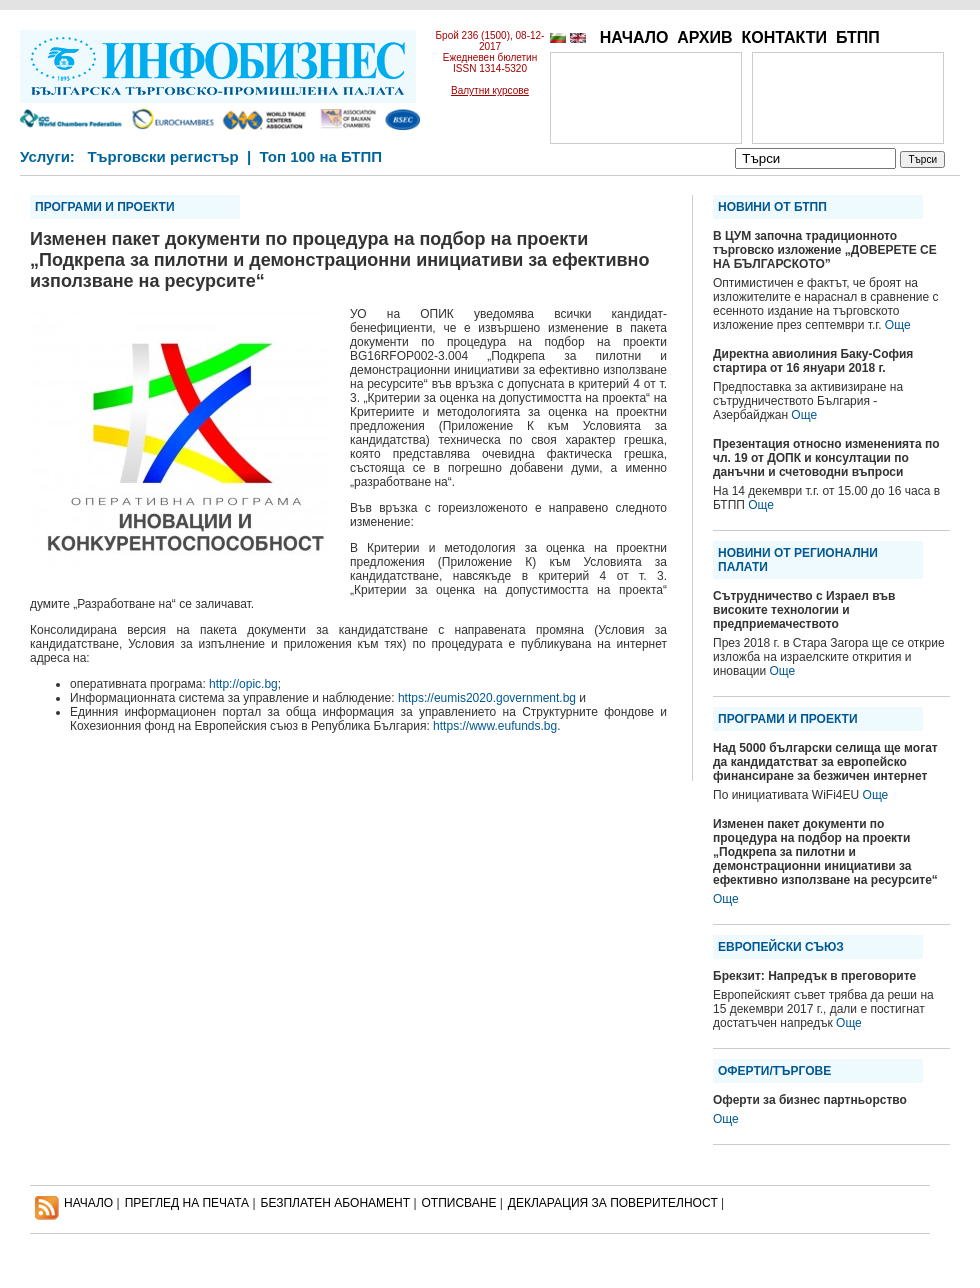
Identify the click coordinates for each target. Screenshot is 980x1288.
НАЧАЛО (634, 37)
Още (898, 325)
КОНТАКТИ (784, 37)
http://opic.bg (243, 684)
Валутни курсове (490, 90)
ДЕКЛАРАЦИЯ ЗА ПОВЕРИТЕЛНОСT (613, 1203)
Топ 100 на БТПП (321, 156)
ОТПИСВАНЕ (459, 1203)
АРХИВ (704, 37)
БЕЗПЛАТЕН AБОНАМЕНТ (336, 1203)
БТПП (858, 37)
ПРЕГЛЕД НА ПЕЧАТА (187, 1203)
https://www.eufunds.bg (495, 726)
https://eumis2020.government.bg (487, 698)
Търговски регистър (162, 156)
